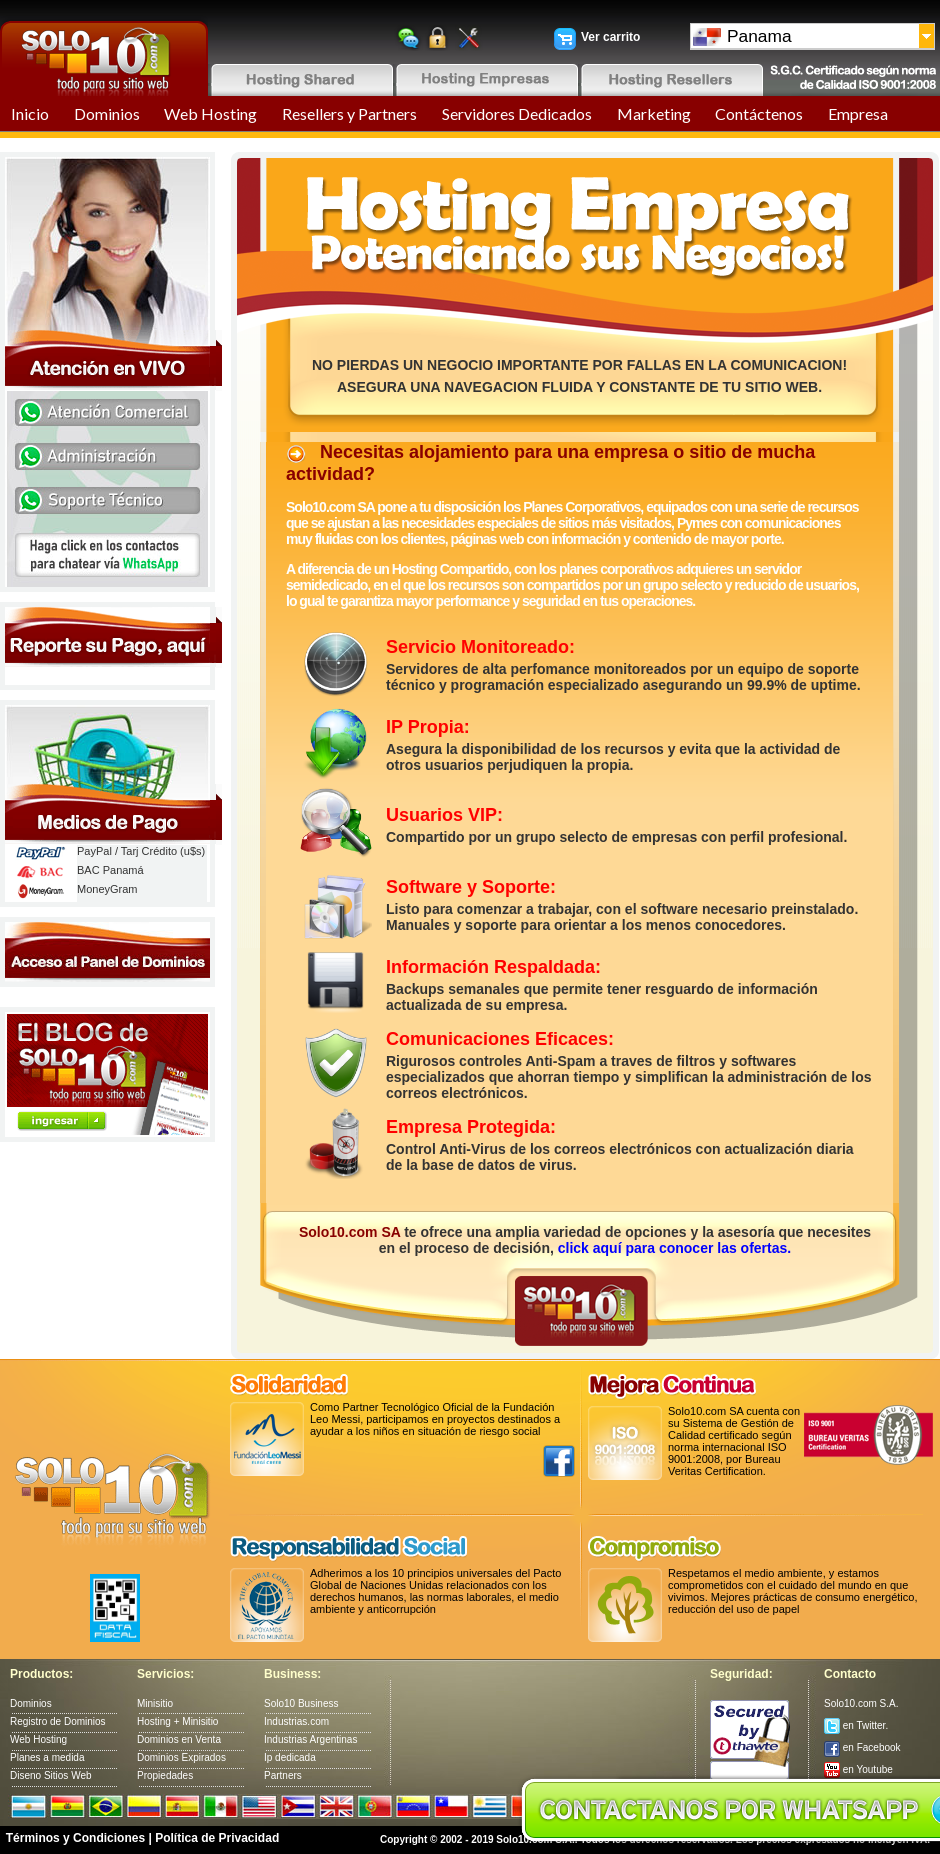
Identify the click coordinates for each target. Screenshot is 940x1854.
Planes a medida (47, 1757)
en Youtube (858, 1769)
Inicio (30, 113)
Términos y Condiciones (75, 1838)
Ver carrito (610, 37)
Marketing (654, 113)
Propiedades (165, 1775)
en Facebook (862, 1747)
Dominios (107, 113)
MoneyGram (107, 889)
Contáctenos (759, 113)
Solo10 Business (301, 1703)
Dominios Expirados (181, 1757)
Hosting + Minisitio (177, 1721)
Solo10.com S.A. (861, 1703)
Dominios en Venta (179, 1739)
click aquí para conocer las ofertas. (674, 1248)
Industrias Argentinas (310, 1739)
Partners (283, 1775)
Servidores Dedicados (517, 113)
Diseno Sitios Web (51, 1775)
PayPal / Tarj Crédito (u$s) (141, 851)
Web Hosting (210, 113)
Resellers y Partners (349, 113)
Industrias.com (296, 1721)
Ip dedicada (290, 1757)
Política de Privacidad (217, 1838)
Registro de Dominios (58, 1721)
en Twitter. (856, 1725)
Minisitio (155, 1703)
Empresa (858, 113)
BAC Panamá (110, 870)
